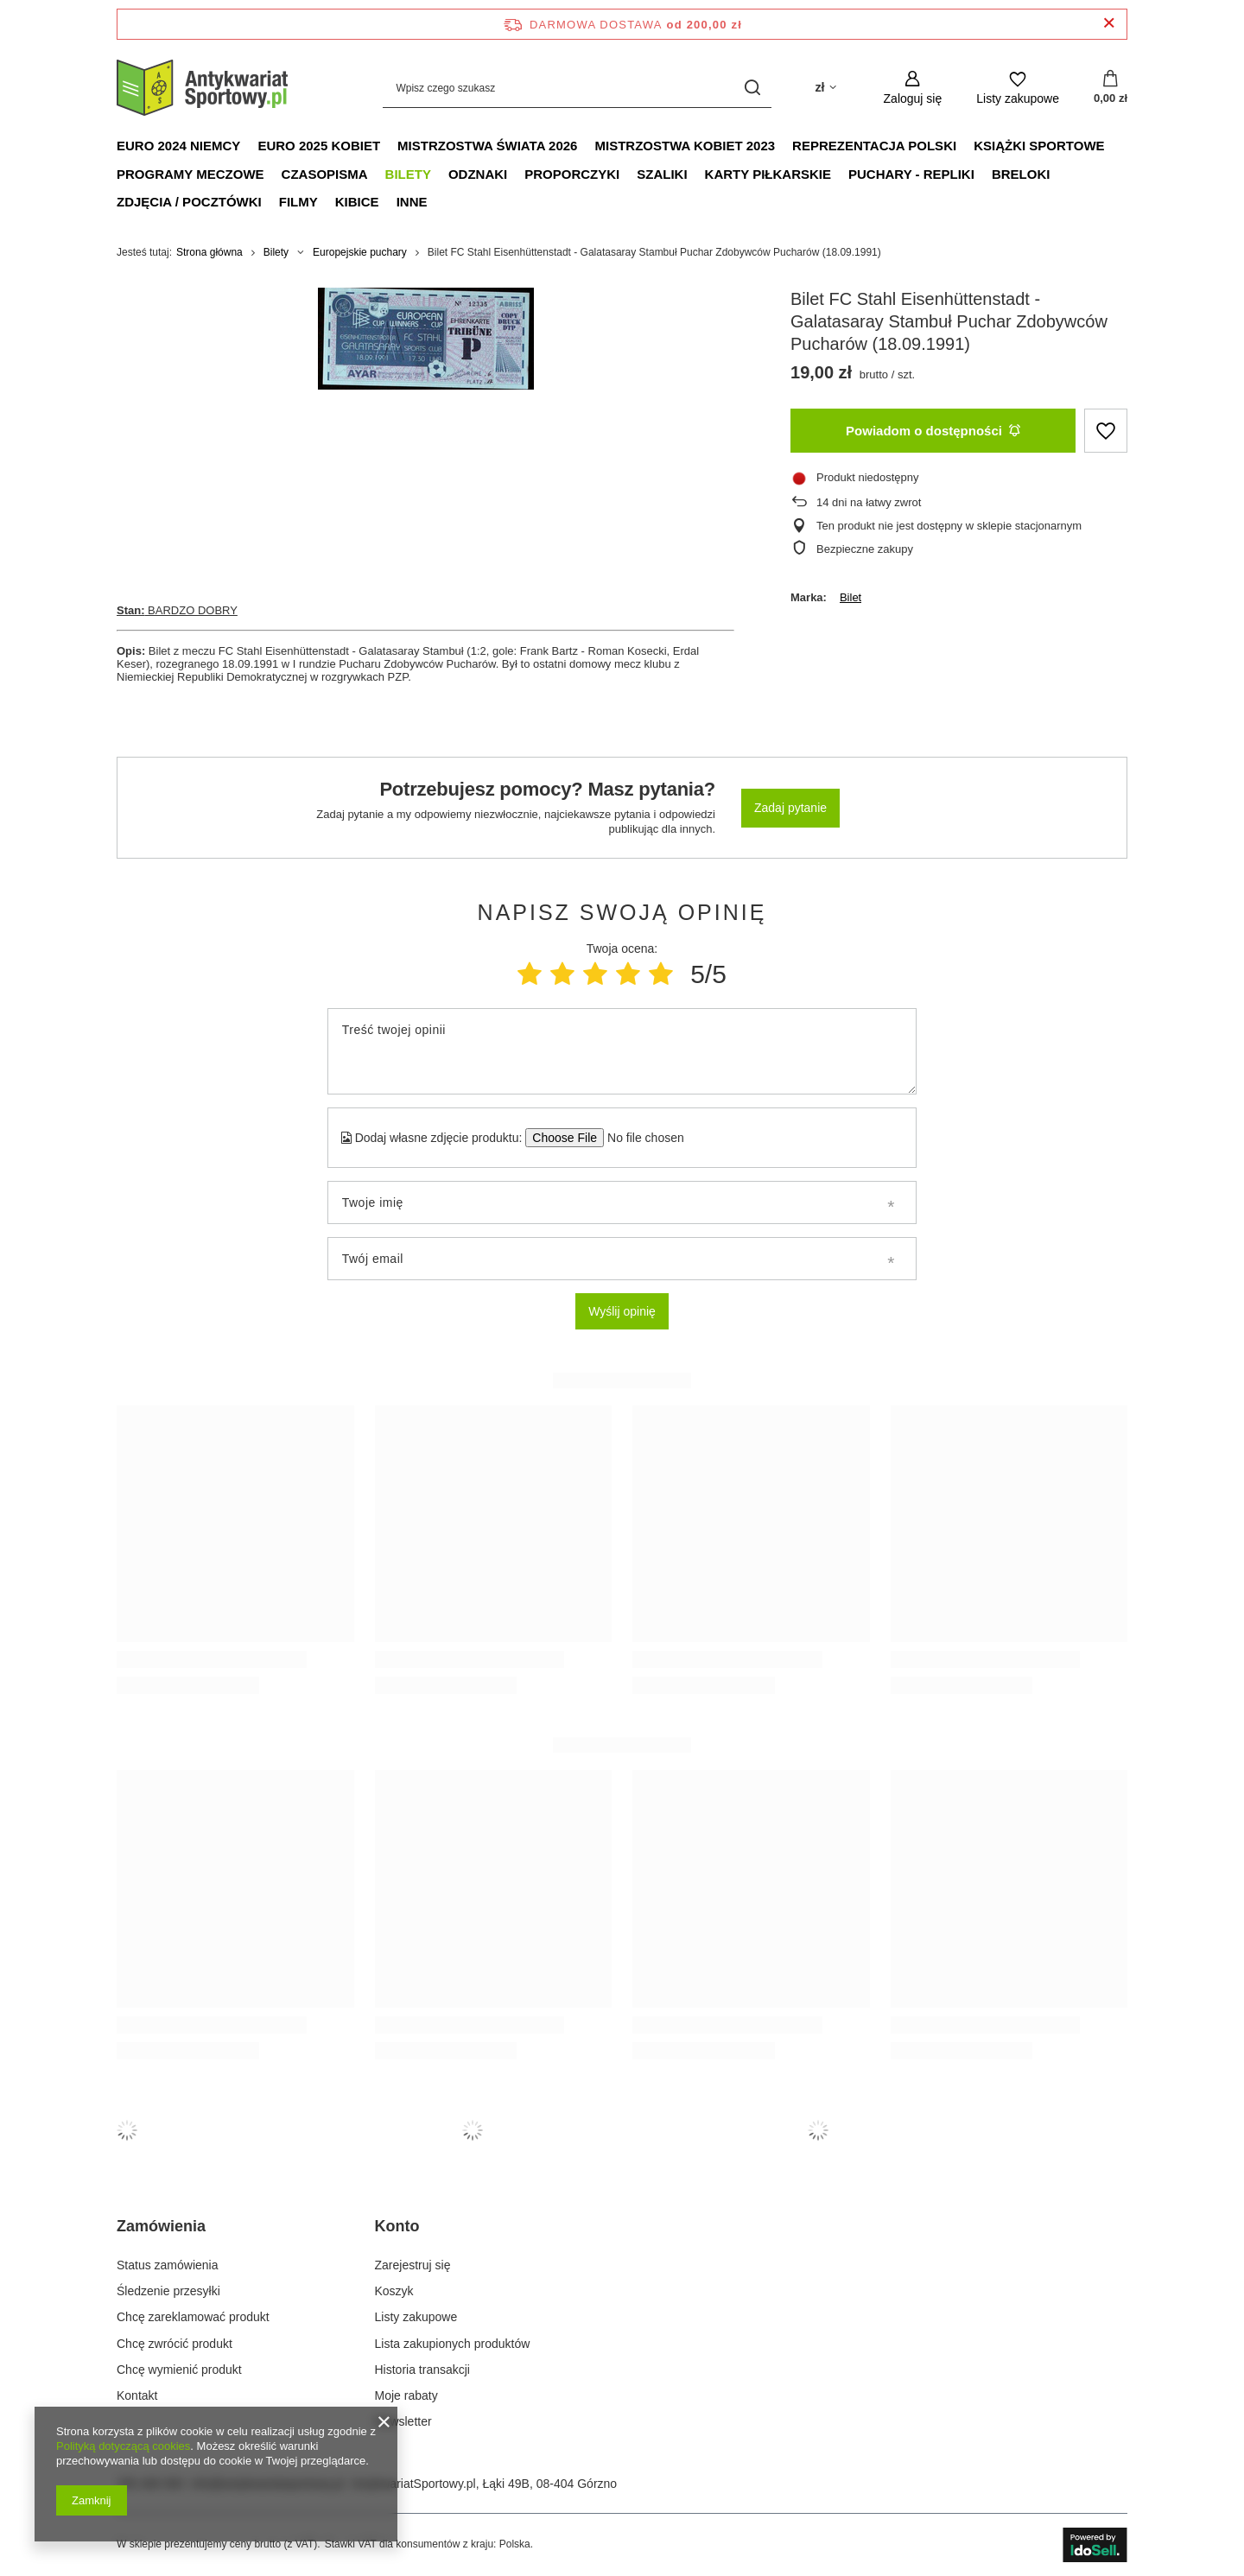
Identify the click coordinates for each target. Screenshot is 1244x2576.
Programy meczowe (190, 174)
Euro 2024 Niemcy (178, 145)
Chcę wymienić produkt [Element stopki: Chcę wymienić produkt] (179, 2369)
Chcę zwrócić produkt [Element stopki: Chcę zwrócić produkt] (174, 2344)
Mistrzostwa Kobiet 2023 (684, 145)
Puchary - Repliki (911, 174)
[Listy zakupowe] (1017, 87)
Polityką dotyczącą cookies (123, 2446)
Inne (412, 201)
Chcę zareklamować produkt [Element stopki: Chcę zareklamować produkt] (193, 2317)
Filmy (298, 201)
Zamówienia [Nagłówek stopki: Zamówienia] (161, 2226)
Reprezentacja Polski (874, 145)
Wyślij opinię (622, 1311)
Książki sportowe (1039, 145)
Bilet (850, 597)
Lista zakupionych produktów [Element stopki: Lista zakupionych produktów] (452, 2344)
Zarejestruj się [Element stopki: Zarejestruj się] (413, 2265)
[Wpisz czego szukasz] (577, 87)
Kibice (357, 201)
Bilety (408, 174)
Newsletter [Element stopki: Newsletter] (403, 2421)
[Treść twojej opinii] (622, 1051)
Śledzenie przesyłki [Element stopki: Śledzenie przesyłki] (168, 2291)
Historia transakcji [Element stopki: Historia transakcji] (422, 2369)
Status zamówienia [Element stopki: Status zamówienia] (168, 2265)
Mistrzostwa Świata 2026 (487, 145)
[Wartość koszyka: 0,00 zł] (1110, 88)
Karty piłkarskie (768, 174)
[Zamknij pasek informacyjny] (1109, 24)
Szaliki (662, 174)
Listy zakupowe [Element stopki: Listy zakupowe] (416, 2317)
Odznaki (477, 174)
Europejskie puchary (360, 252)
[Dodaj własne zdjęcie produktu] (639, 1137)
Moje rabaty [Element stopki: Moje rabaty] (406, 2395)
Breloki (1021, 174)
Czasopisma (325, 174)
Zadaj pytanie (790, 808)
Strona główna (209, 252)
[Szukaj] (752, 87)
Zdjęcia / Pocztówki (189, 201)
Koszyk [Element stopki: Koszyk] (394, 2291)
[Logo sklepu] (203, 88)
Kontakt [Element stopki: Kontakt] (137, 2395)
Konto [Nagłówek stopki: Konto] (397, 2226)
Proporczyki (571, 174)
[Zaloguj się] (913, 87)
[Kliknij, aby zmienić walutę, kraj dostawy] (825, 87)
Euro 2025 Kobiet (318, 145)
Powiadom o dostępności (933, 430)
